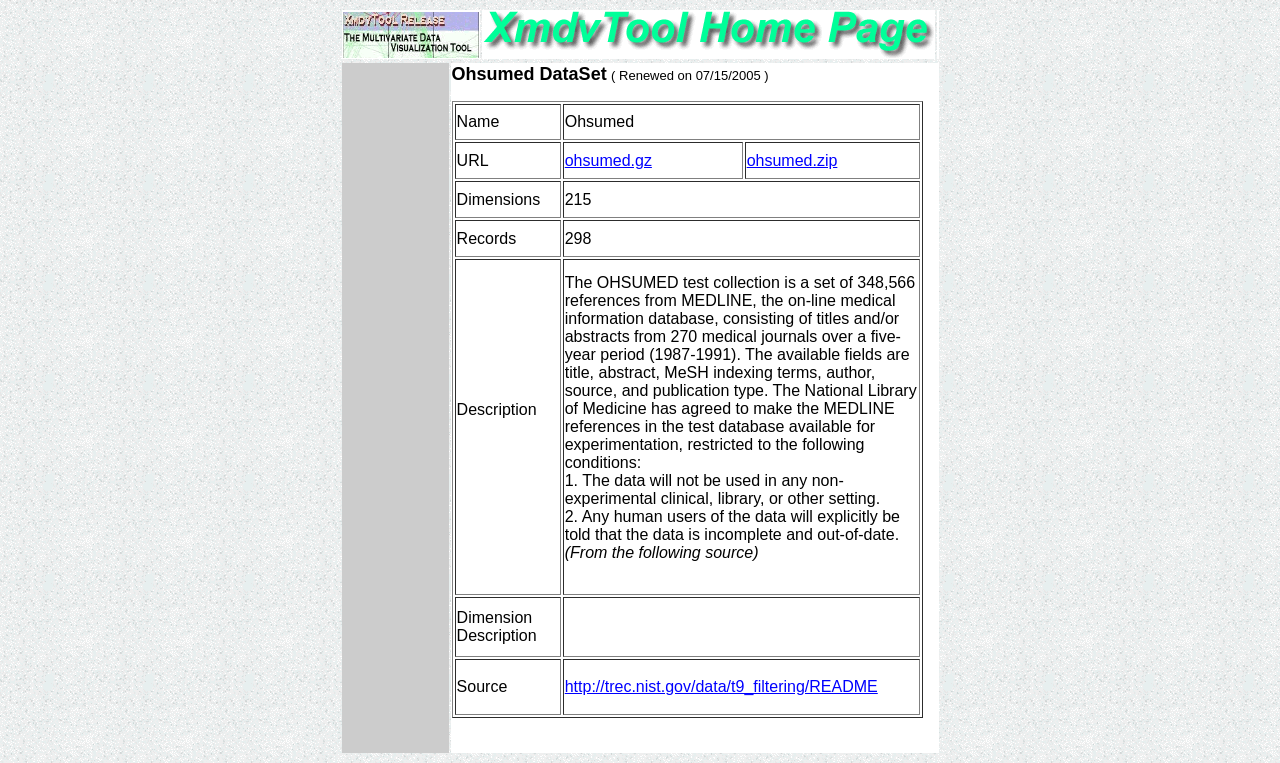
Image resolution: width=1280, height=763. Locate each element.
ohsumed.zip (792, 160)
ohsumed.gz (608, 160)
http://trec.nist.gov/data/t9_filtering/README (721, 686)
